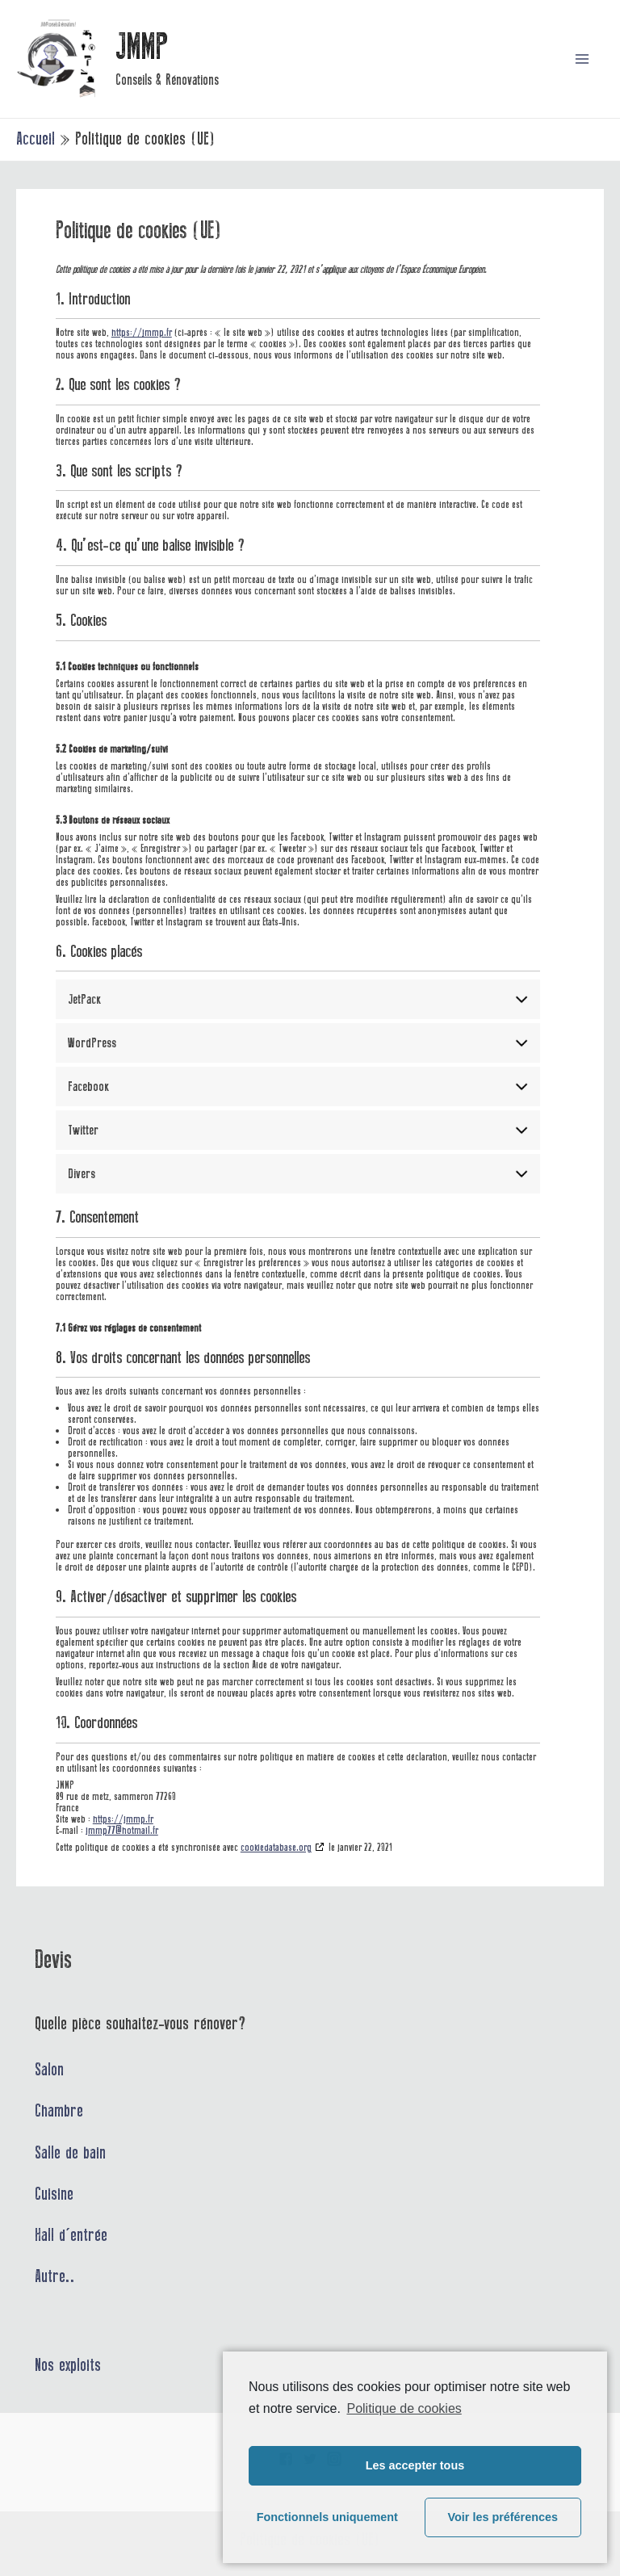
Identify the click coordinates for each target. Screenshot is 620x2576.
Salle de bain (70, 2153)
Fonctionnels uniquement (327, 2517)
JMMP (141, 47)
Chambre (59, 2111)
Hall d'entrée (71, 2235)
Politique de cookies (403, 2408)
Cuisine (54, 2194)
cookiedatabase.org (276, 1847)
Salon (49, 2069)
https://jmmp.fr (141, 332)
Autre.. (55, 2276)
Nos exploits (68, 2365)
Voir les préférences (503, 2517)
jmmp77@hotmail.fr (122, 1830)
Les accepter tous (415, 2465)
